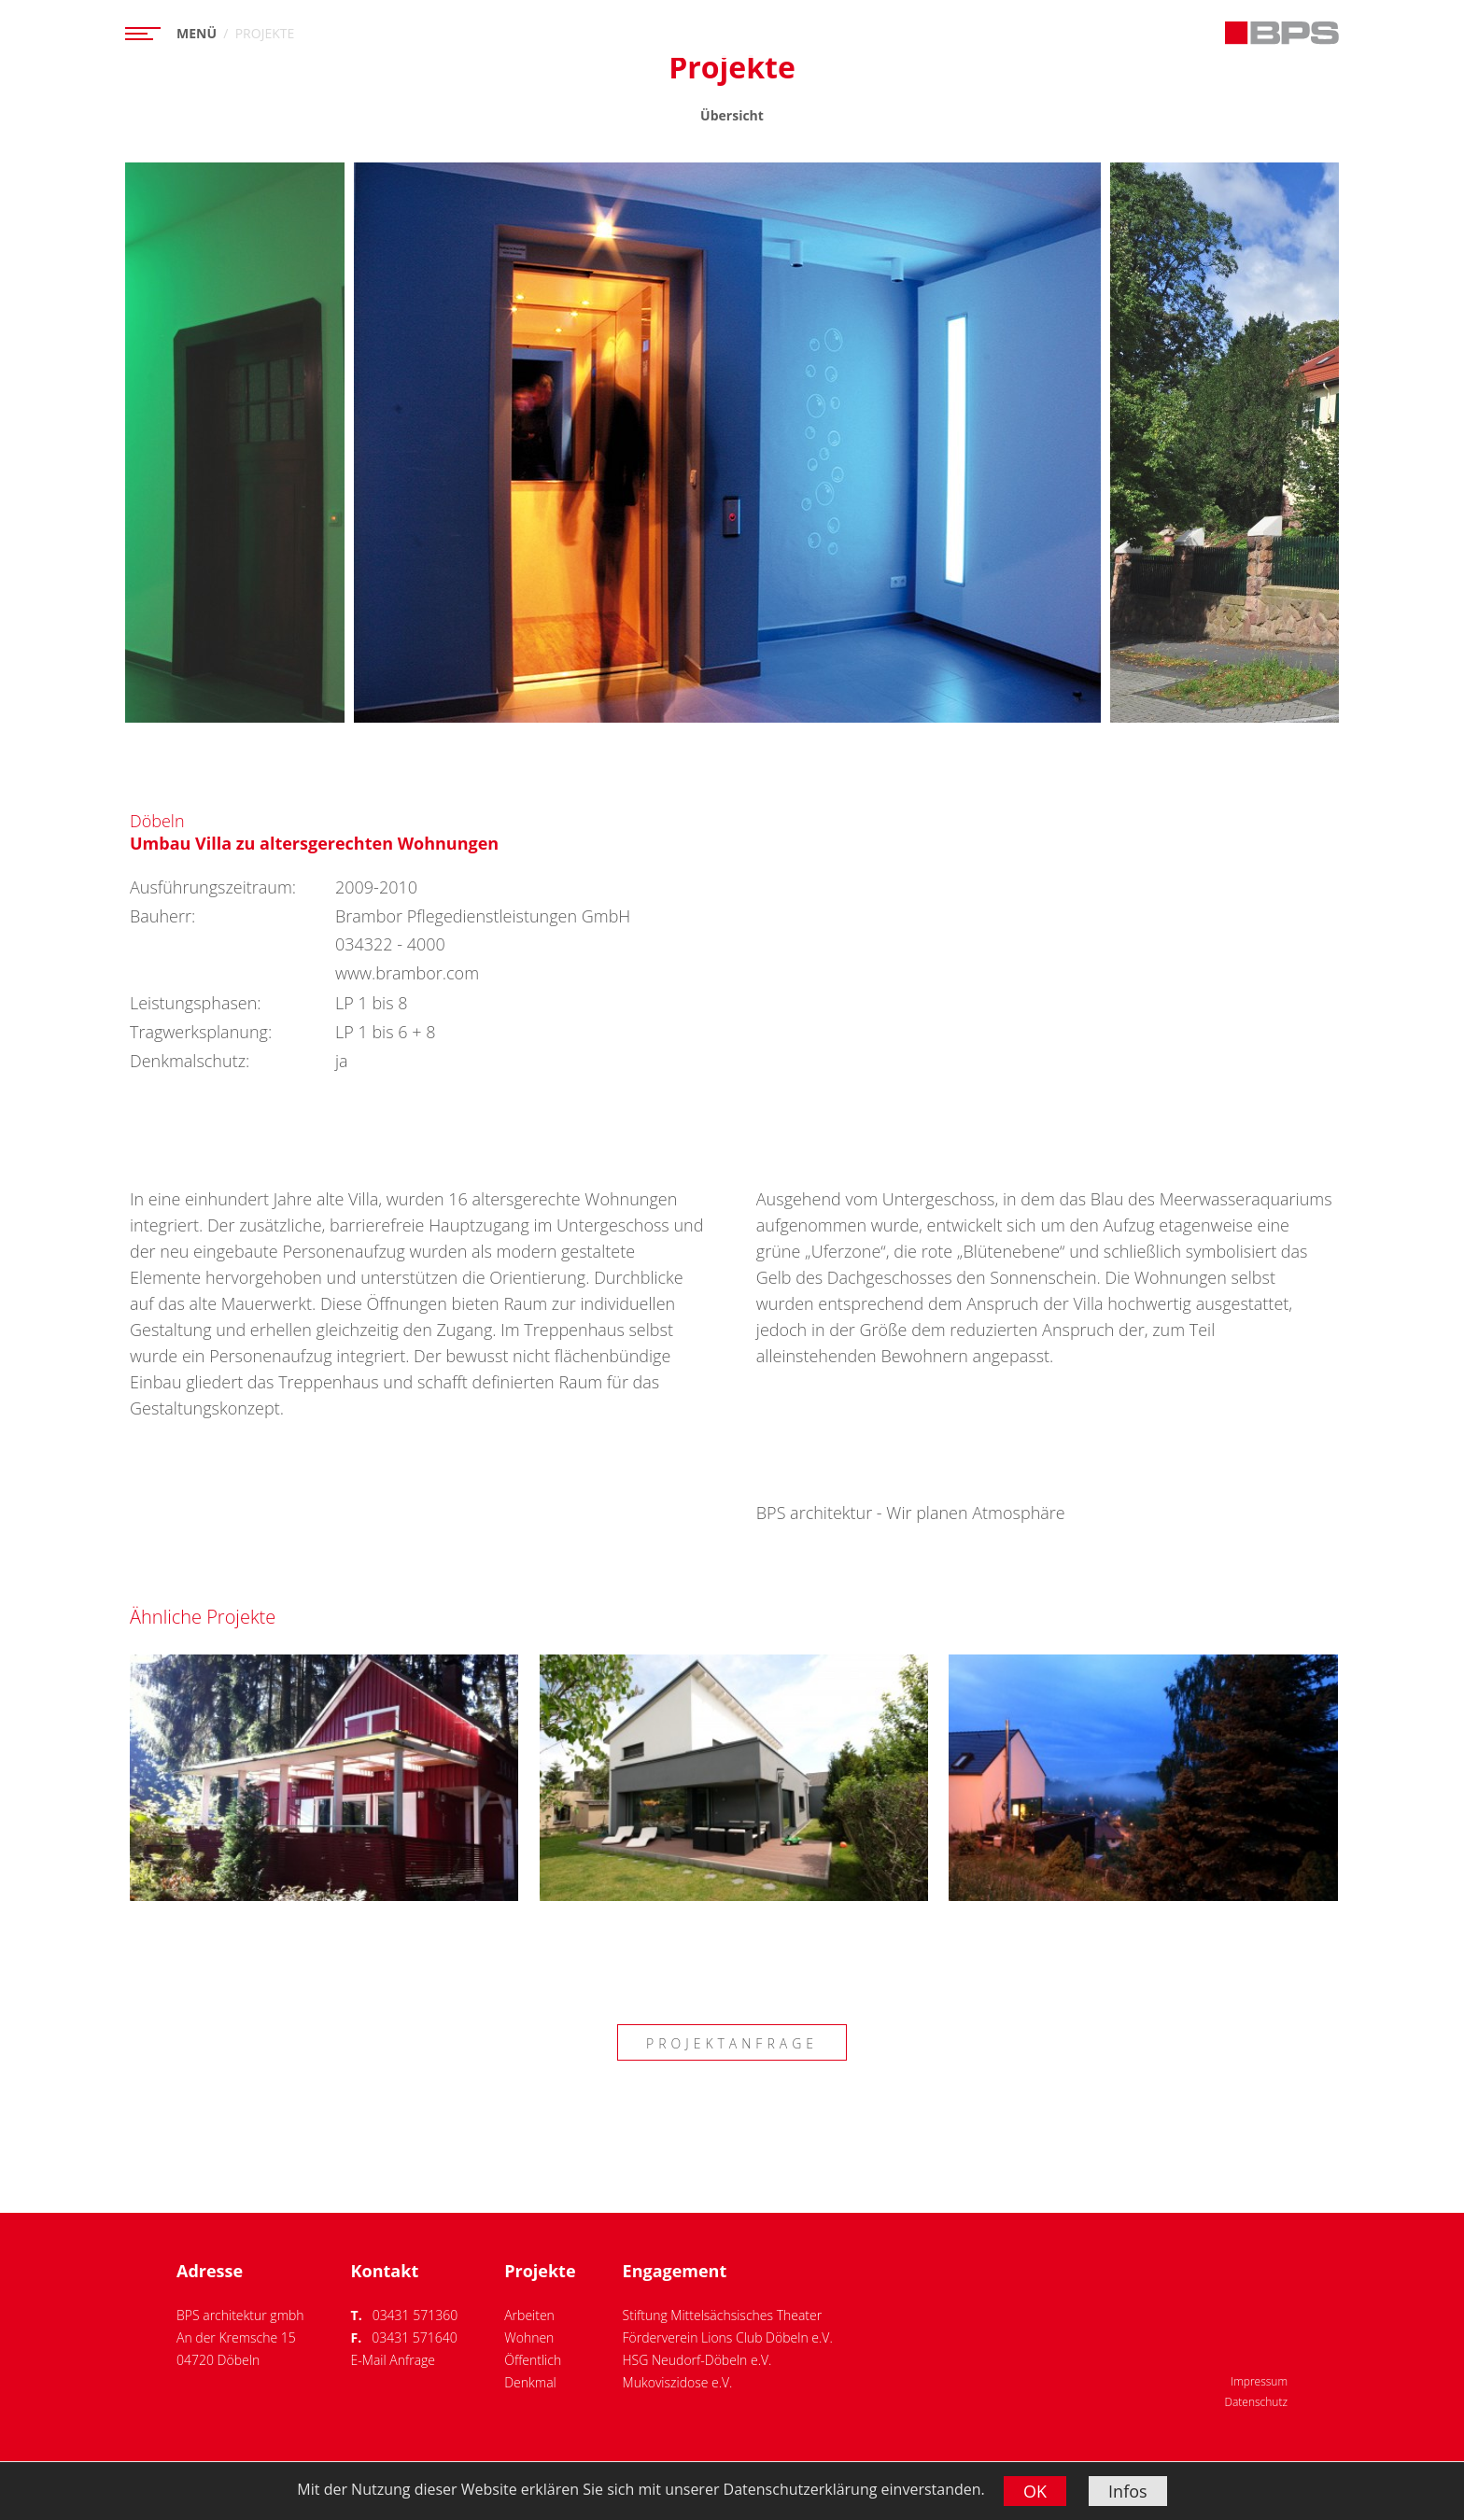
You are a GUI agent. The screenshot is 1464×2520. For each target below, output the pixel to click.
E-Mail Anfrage (393, 2360)
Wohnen (529, 2337)
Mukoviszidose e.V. (678, 2382)
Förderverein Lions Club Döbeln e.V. (728, 2337)
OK (1035, 2491)
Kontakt (385, 2271)
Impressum (1259, 2381)
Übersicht (732, 115)
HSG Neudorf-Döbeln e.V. (697, 2360)
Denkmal (530, 2382)
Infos (1127, 2491)
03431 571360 (415, 2315)
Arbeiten (529, 2315)
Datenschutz (1256, 2402)
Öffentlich (532, 2360)
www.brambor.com (407, 973)
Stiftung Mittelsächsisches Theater (723, 2315)
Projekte (539, 2271)
